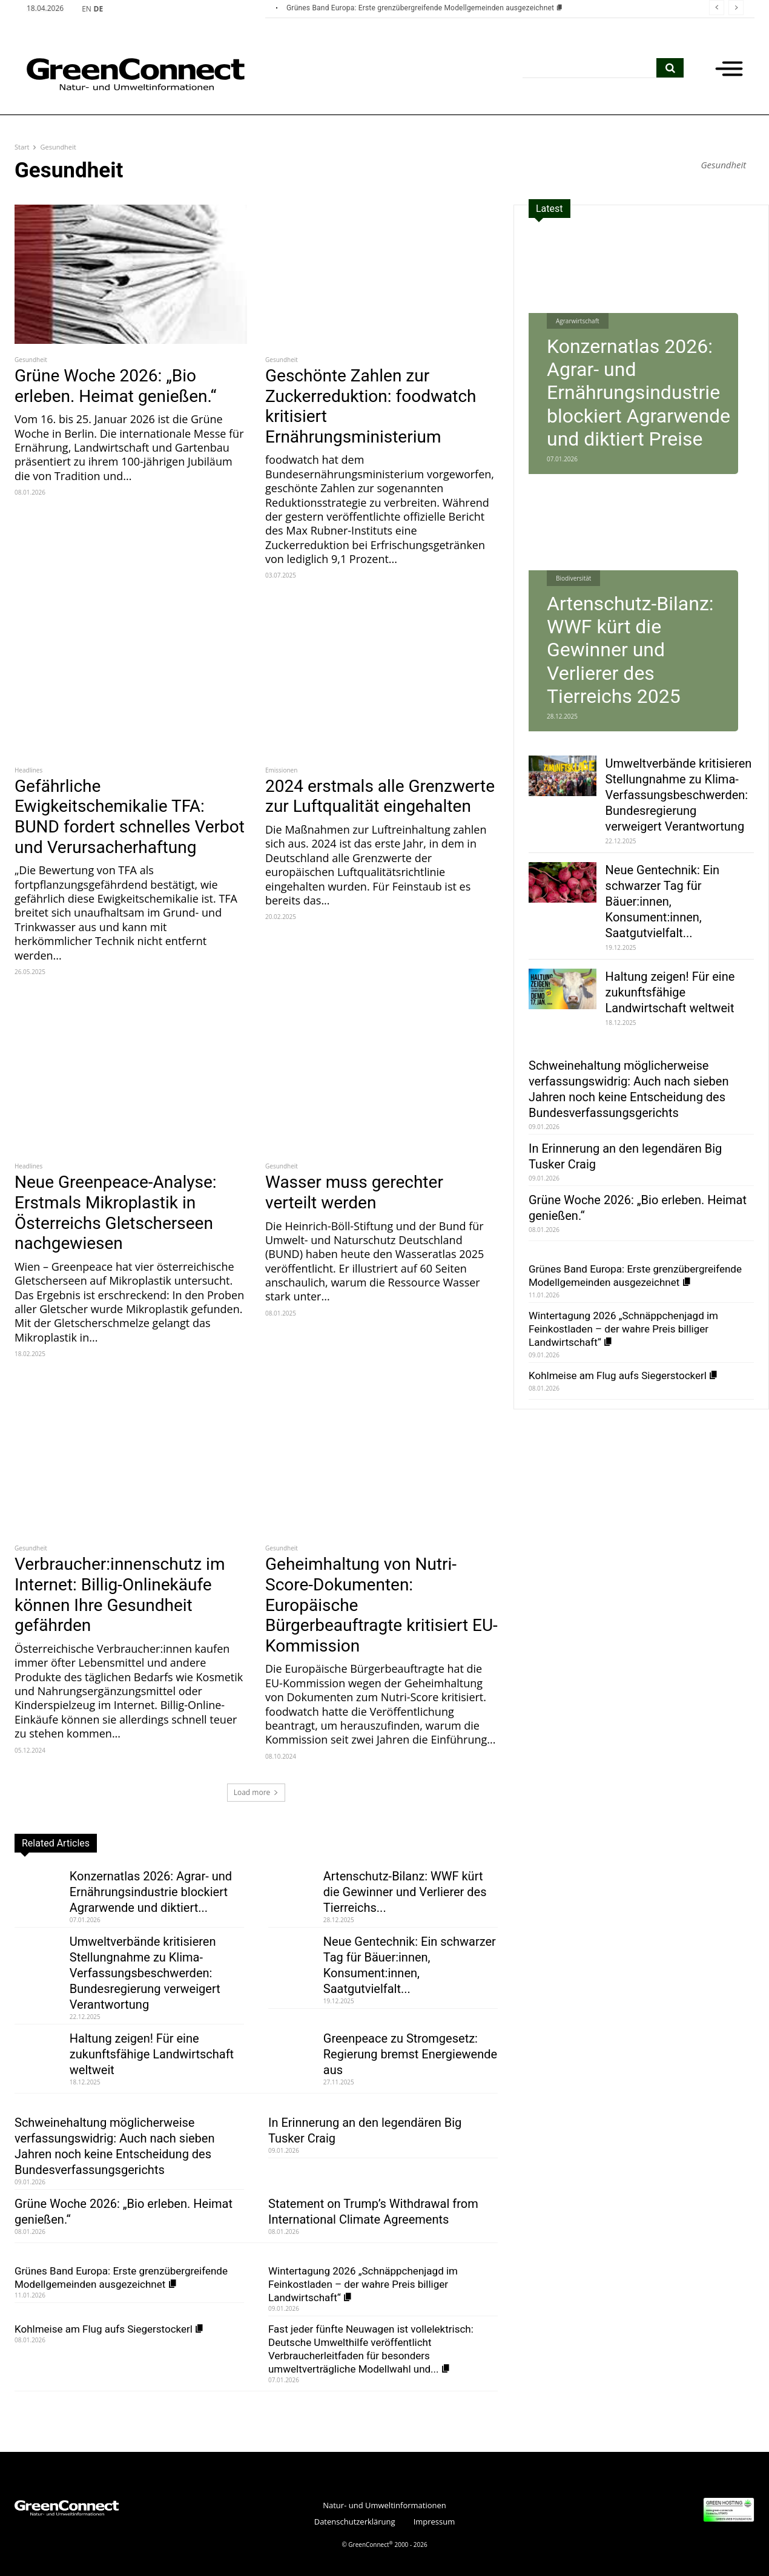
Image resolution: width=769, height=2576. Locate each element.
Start (22, 146)
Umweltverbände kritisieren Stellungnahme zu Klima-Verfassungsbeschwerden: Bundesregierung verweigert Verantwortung (145, 1973)
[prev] (716, 7)
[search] (670, 67)
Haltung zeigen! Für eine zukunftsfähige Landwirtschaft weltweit (152, 2054)
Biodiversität (573, 578)
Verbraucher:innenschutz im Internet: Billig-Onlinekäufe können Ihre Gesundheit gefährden (120, 1594)
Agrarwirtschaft (577, 321)
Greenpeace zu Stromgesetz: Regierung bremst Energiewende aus (410, 2054)
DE (99, 9)
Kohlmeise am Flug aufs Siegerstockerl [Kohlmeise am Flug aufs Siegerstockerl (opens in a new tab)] (110, 2329)
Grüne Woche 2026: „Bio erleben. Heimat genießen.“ (115, 386)
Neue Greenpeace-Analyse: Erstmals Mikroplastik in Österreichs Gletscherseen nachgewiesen (116, 1212)
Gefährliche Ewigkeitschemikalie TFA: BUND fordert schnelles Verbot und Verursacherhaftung (130, 816)
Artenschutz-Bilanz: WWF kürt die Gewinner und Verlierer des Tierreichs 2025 (630, 650)
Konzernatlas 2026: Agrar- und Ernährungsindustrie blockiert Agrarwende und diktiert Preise (638, 393)
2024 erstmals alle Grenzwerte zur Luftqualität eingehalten (380, 796)
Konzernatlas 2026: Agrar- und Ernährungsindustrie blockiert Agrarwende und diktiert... (151, 1892)
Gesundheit (31, 360)
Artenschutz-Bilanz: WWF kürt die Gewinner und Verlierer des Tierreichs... (405, 1892)
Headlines (28, 770)
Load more (256, 1792)
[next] (736, 7)
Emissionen (281, 770)
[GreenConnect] (117, 74)
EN (86, 9)
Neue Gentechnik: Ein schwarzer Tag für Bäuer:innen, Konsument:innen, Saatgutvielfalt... (663, 901)
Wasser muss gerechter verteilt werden (354, 1192)
